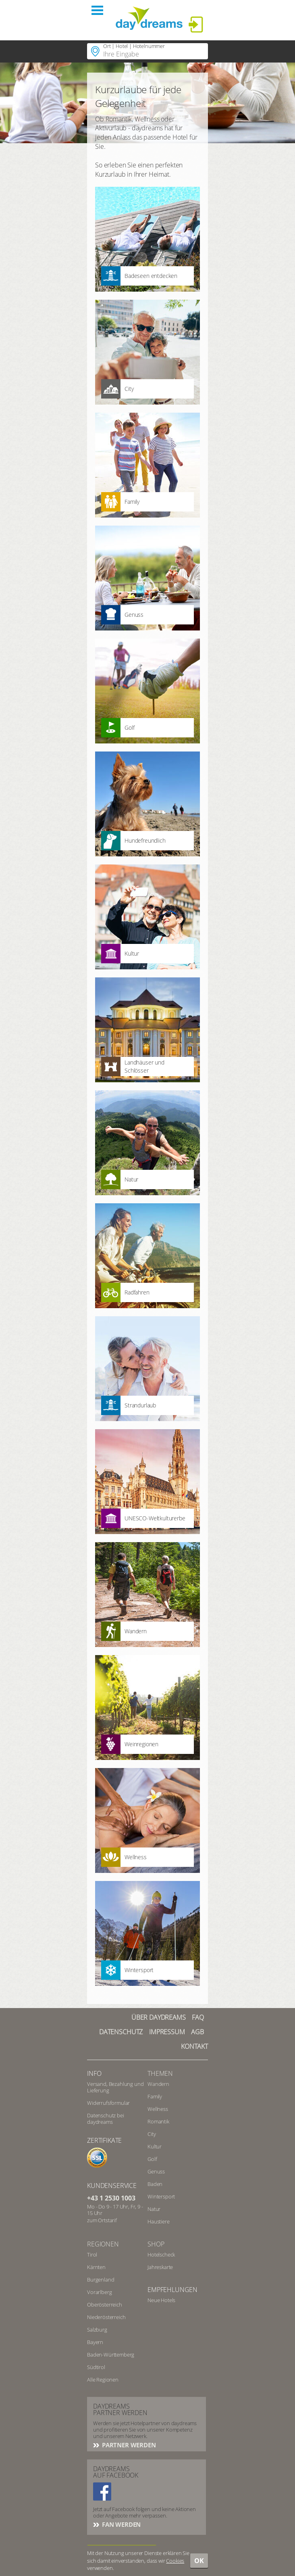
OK (199, 2560)
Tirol (92, 2254)
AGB (197, 2032)
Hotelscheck (161, 2254)
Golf (152, 2159)
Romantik (158, 2121)
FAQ (198, 2017)
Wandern (158, 2084)
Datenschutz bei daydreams (105, 2118)
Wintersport (161, 2196)
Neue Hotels (161, 2300)
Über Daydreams (158, 2017)
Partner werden (128, 2445)
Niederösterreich (106, 2317)
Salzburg (97, 2329)
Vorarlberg (99, 2292)
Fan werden (120, 2524)
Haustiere (159, 2221)
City (152, 2134)
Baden (155, 2184)
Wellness (158, 2109)
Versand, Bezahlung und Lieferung (115, 2087)
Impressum (167, 2032)
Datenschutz (121, 2032)
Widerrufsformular (108, 2102)
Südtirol (96, 2367)
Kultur (155, 2146)
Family (155, 2096)
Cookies (175, 2560)
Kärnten (96, 2267)
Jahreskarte (160, 2267)
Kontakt (194, 2046)
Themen (160, 2073)
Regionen (103, 2244)
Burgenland (100, 2279)
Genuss (156, 2171)
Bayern (95, 2342)
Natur (154, 2209)
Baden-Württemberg (110, 2354)
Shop (156, 2244)
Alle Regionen (102, 2379)
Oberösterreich (104, 2304)
